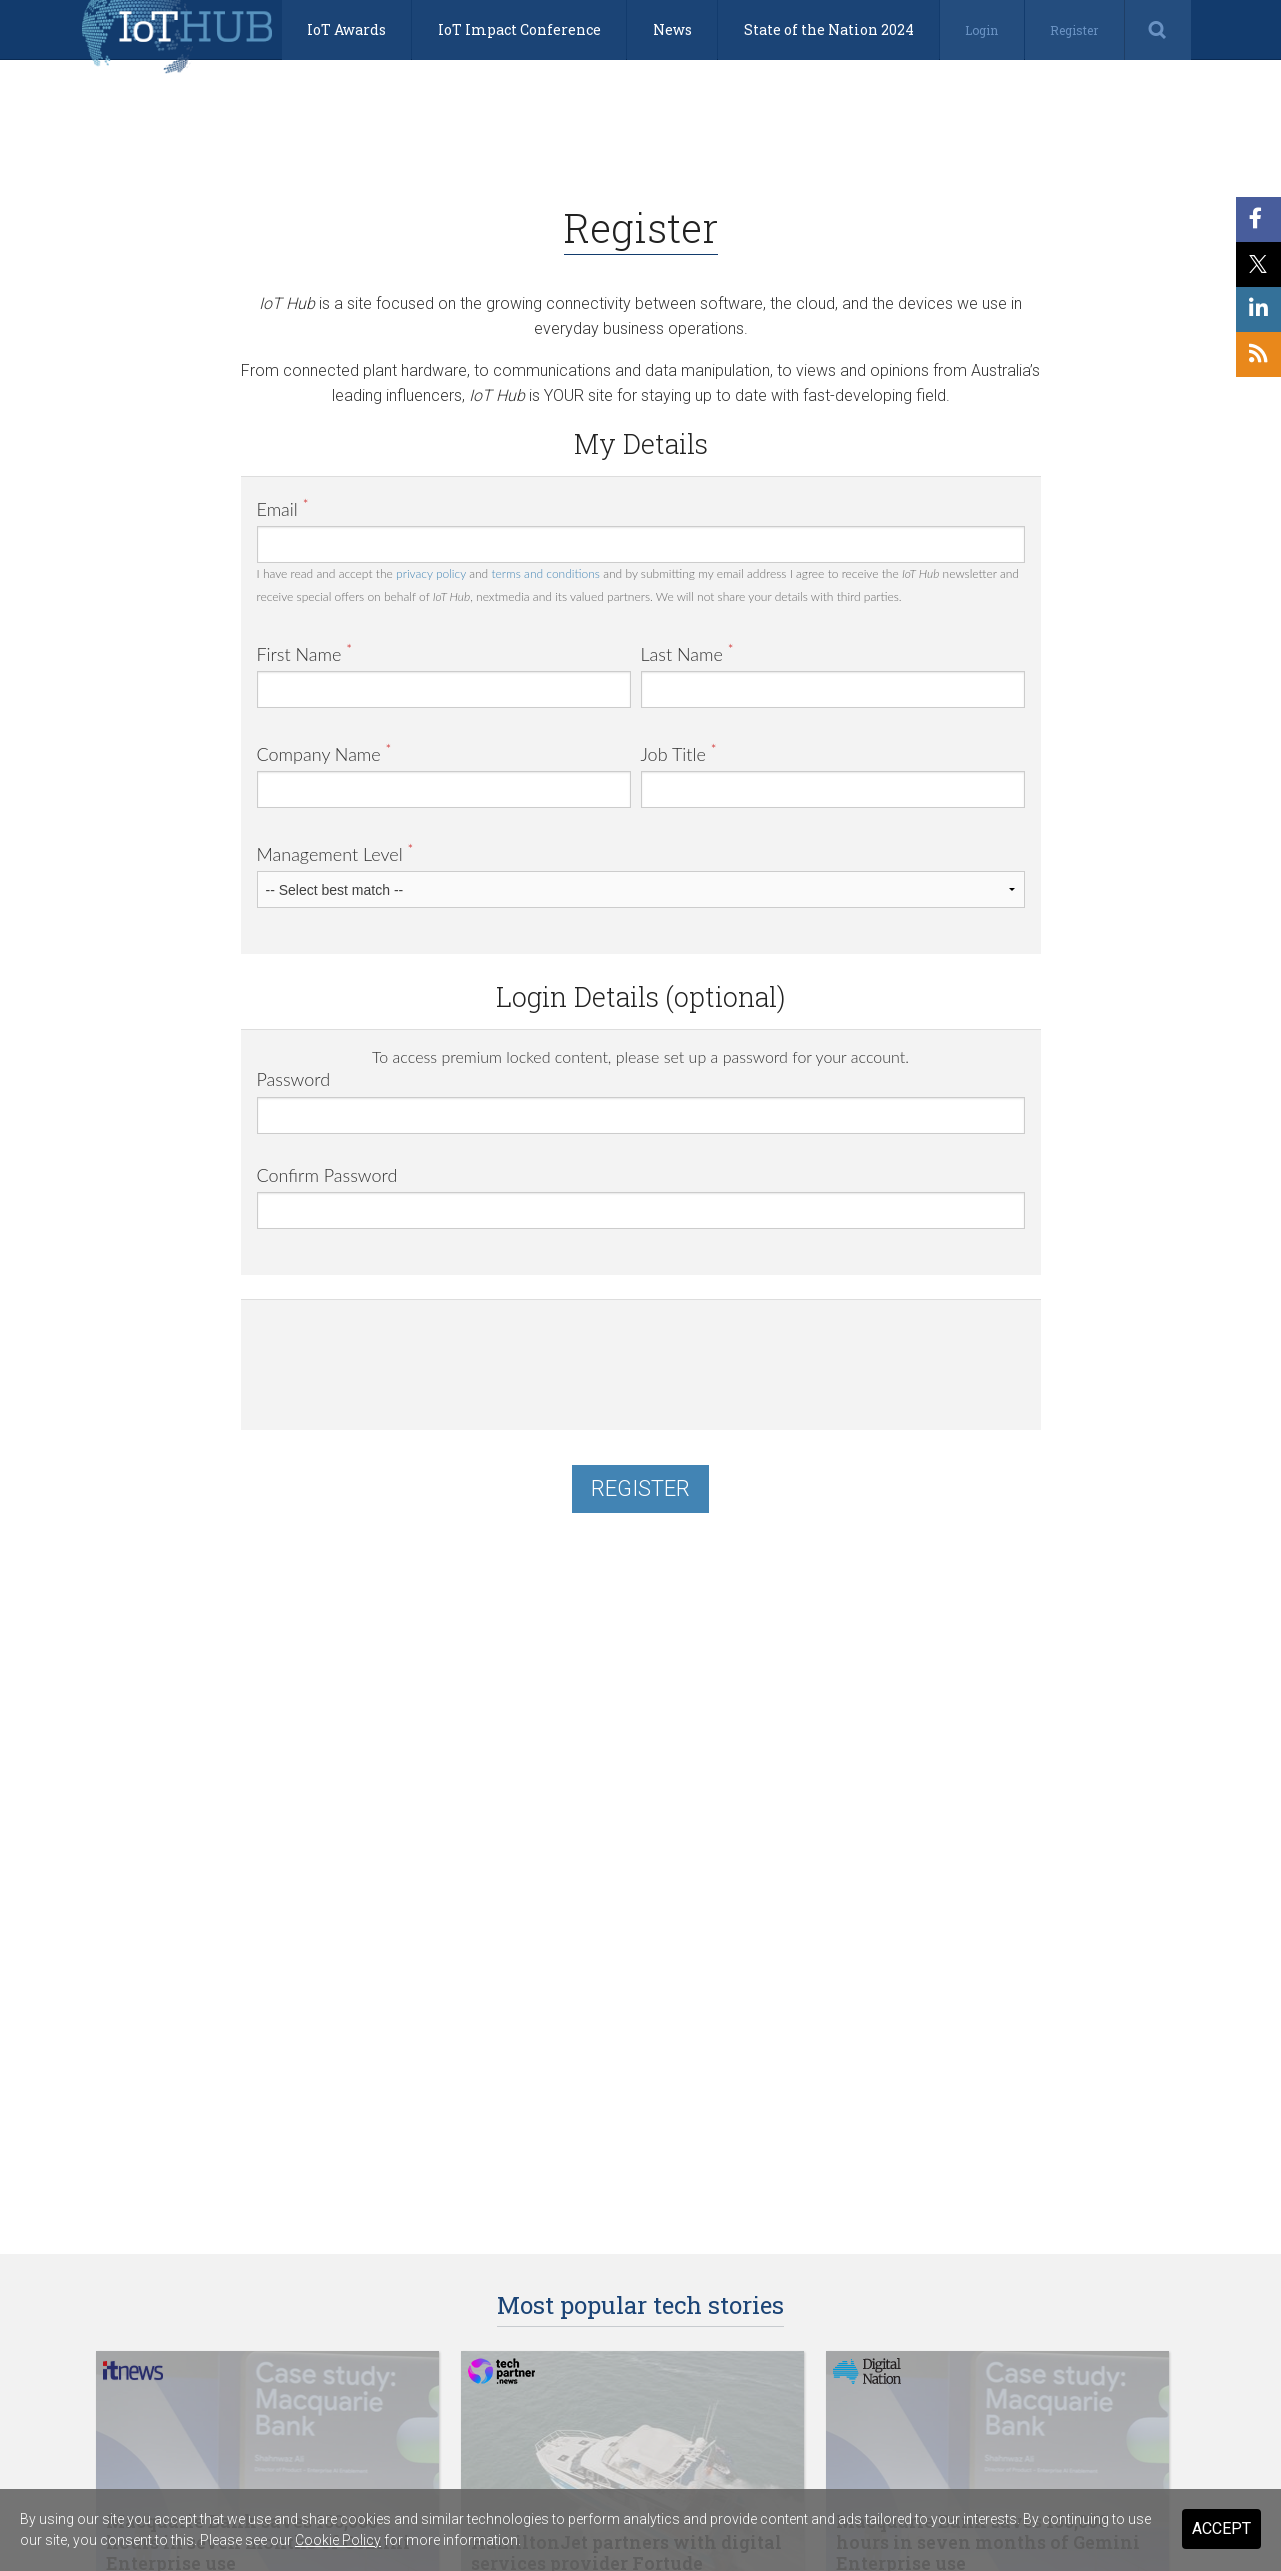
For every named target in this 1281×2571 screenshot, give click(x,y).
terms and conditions (545, 573)
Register (1074, 30)
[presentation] (409, 1355)
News (672, 29)
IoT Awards (346, 29)
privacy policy (431, 573)
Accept (1221, 2528)
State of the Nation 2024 (829, 29)
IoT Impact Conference (519, 29)
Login (981, 30)
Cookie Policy (338, 2540)
